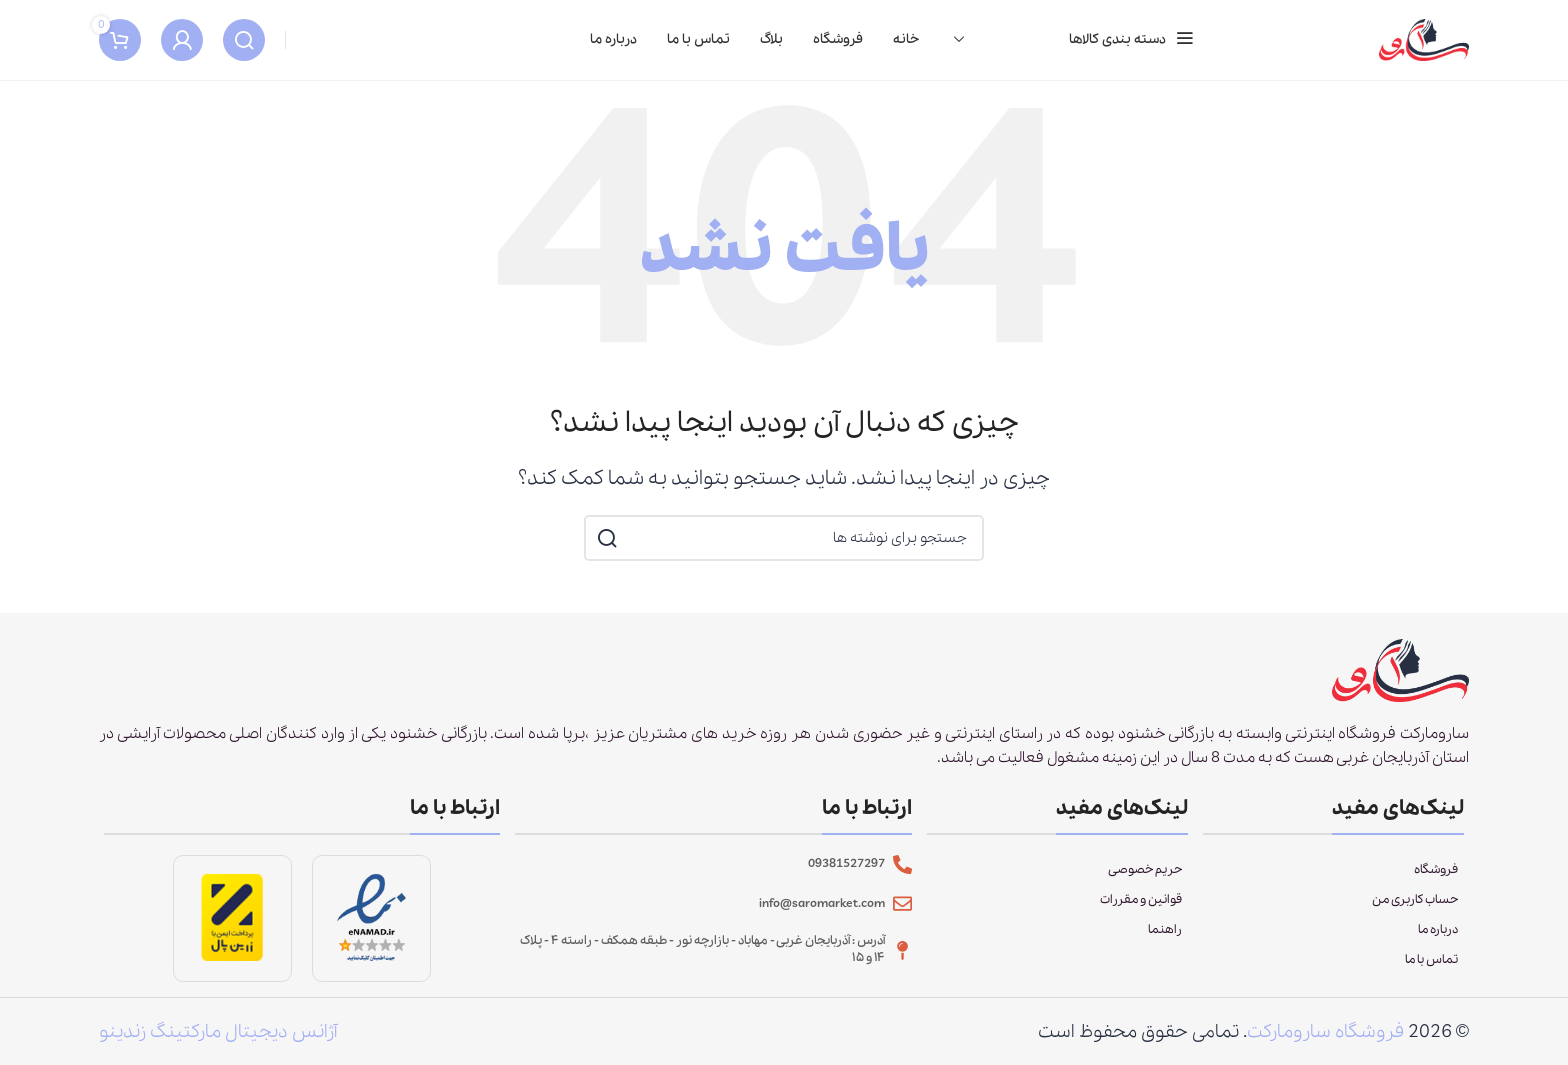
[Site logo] (1424, 43)
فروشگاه (1436, 880)
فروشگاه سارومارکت (1325, 1042)
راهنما (1165, 940)
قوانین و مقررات (1141, 910)
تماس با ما (1431, 970)
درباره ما (1438, 940)
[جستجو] (244, 45)
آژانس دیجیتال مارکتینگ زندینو (218, 1042)
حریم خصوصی (1145, 880)
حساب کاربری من (1415, 910)
